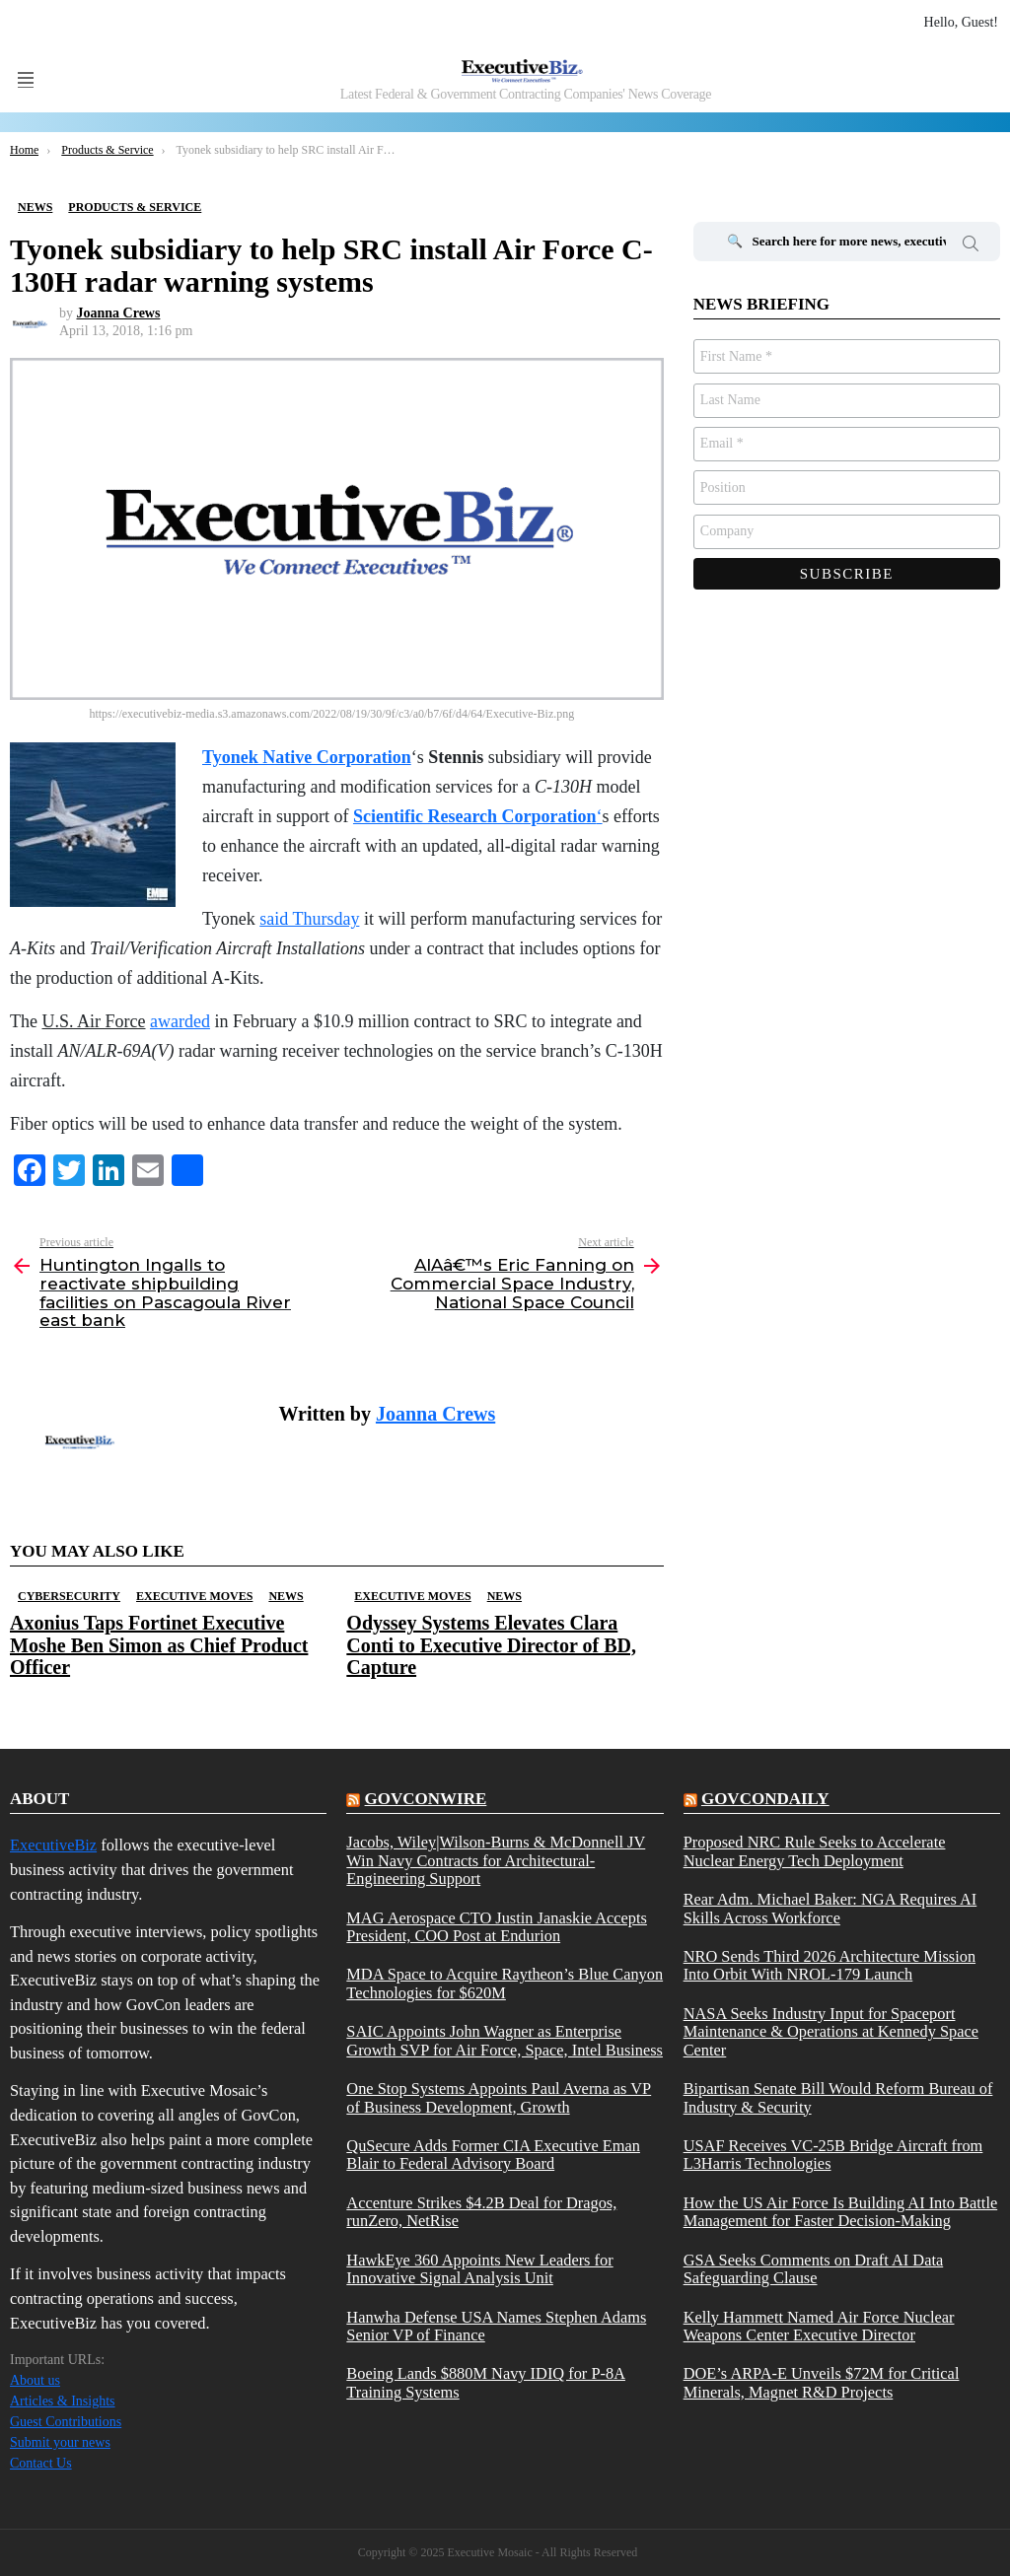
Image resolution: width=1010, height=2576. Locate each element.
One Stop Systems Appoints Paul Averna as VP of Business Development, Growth (498, 2098)
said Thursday (309, 919)
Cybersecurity (69, 1596)
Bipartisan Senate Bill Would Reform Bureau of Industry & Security (838, 2098)
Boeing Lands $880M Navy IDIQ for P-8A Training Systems (485, 2383)
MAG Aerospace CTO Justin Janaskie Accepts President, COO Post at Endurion (496, 1927)
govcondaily (765, 1798)
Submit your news (60, 2442)
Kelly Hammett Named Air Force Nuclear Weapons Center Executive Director (819, 2326)
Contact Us (41, 2463)
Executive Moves (194, 1596)
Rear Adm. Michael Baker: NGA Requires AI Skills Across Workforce (830, 1908)
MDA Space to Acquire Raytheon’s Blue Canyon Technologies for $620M (504, 1983)
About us (35, 2380)
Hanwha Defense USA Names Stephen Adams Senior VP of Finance (496, 2326)
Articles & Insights (62, 2401)
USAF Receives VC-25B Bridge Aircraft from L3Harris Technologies (833, 2155)
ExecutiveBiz (53, 1845)
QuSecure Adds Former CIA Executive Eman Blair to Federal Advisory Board (493, 2155)
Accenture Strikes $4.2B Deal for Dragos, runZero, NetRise (481, 2212)
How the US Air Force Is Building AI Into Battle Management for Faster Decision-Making (841, 2212)
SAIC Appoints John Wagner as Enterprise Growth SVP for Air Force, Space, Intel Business (504, 2040)
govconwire (426, 1798)
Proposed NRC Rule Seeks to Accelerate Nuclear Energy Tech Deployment (815, 1851)
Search (970, 246)
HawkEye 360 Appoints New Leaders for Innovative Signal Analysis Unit (479, 2269)
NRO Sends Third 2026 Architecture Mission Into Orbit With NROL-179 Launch (829, 1966)
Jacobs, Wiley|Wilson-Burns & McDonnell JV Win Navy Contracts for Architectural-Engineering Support (495, 1861)
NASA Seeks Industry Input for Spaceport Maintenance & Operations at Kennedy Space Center (831, 2032)
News (285, 1596)
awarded (180, 1021)
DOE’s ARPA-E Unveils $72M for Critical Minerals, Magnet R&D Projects (822, 2383)
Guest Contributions (65, 2421)
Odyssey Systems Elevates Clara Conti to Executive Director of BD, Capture (491, 1644)
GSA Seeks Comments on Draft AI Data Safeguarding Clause (814, 2269)
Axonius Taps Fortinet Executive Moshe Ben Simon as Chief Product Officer (159, 1644)
